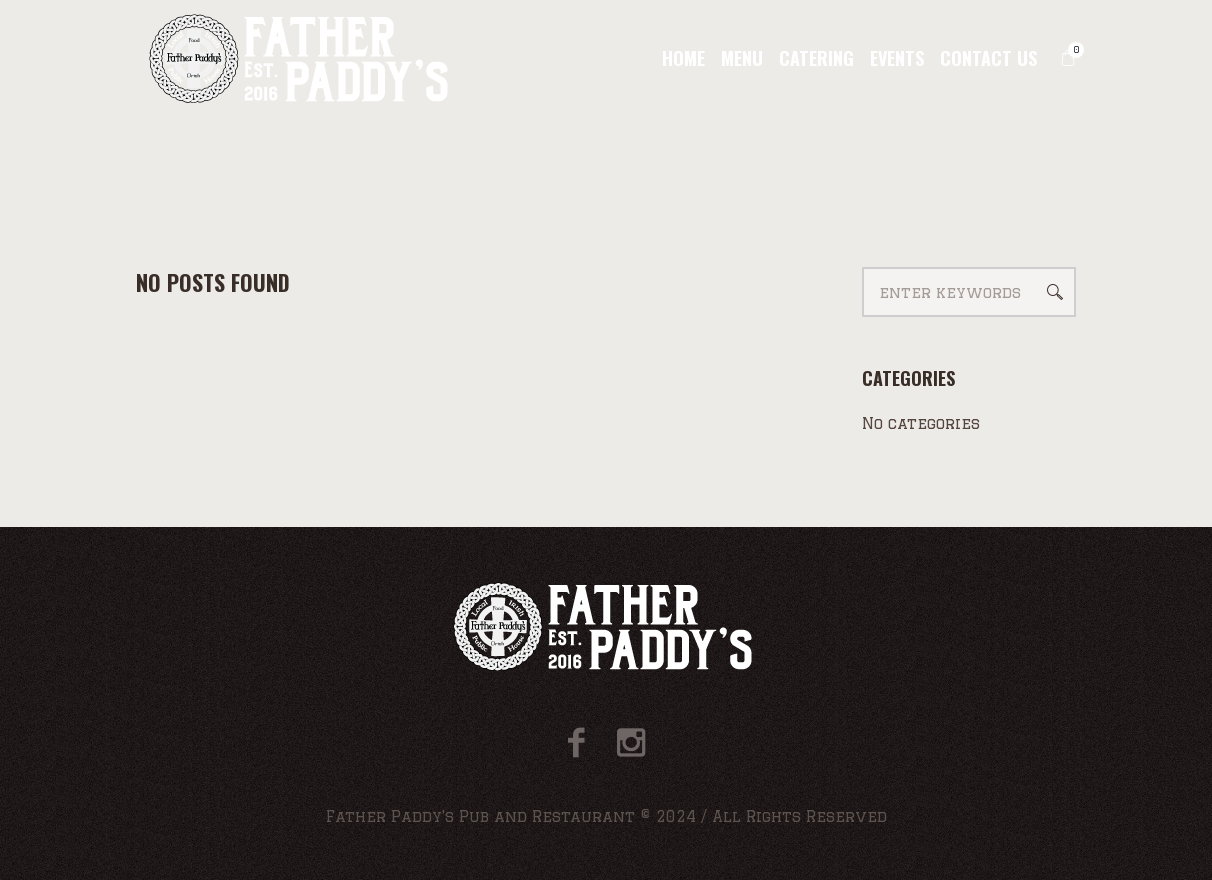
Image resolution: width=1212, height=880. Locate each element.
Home (574, 203)
